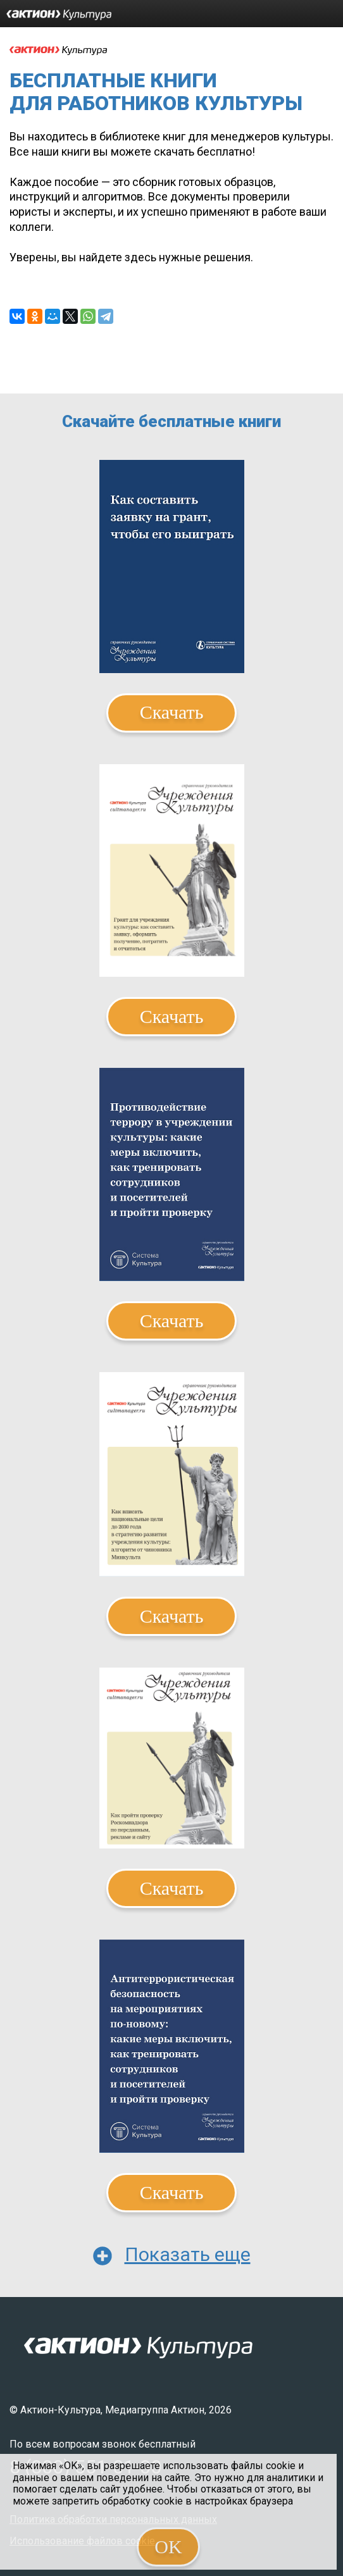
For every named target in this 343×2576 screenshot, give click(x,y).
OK (168, 2546)
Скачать (172, 712)
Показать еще (188, 2254)
